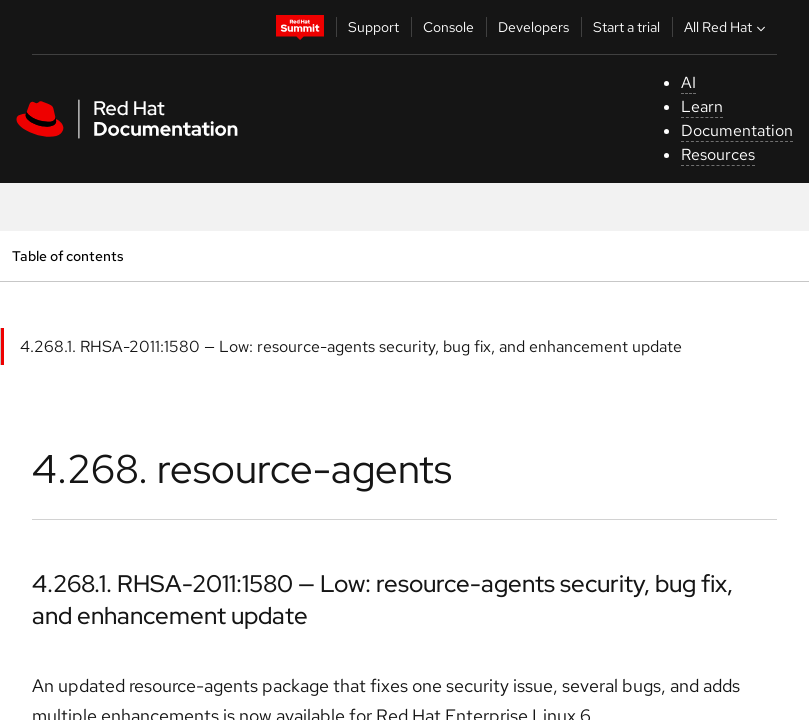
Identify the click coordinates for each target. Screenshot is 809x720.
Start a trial (626, 27)
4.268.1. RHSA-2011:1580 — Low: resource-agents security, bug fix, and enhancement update (351, 346)
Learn (702, 106)
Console (448, 27)
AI (688, 82)
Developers (533, 27)
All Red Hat (727, 27)
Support (373, 27)
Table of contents (67, 255)
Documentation (737, 130)
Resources (718, 154)
